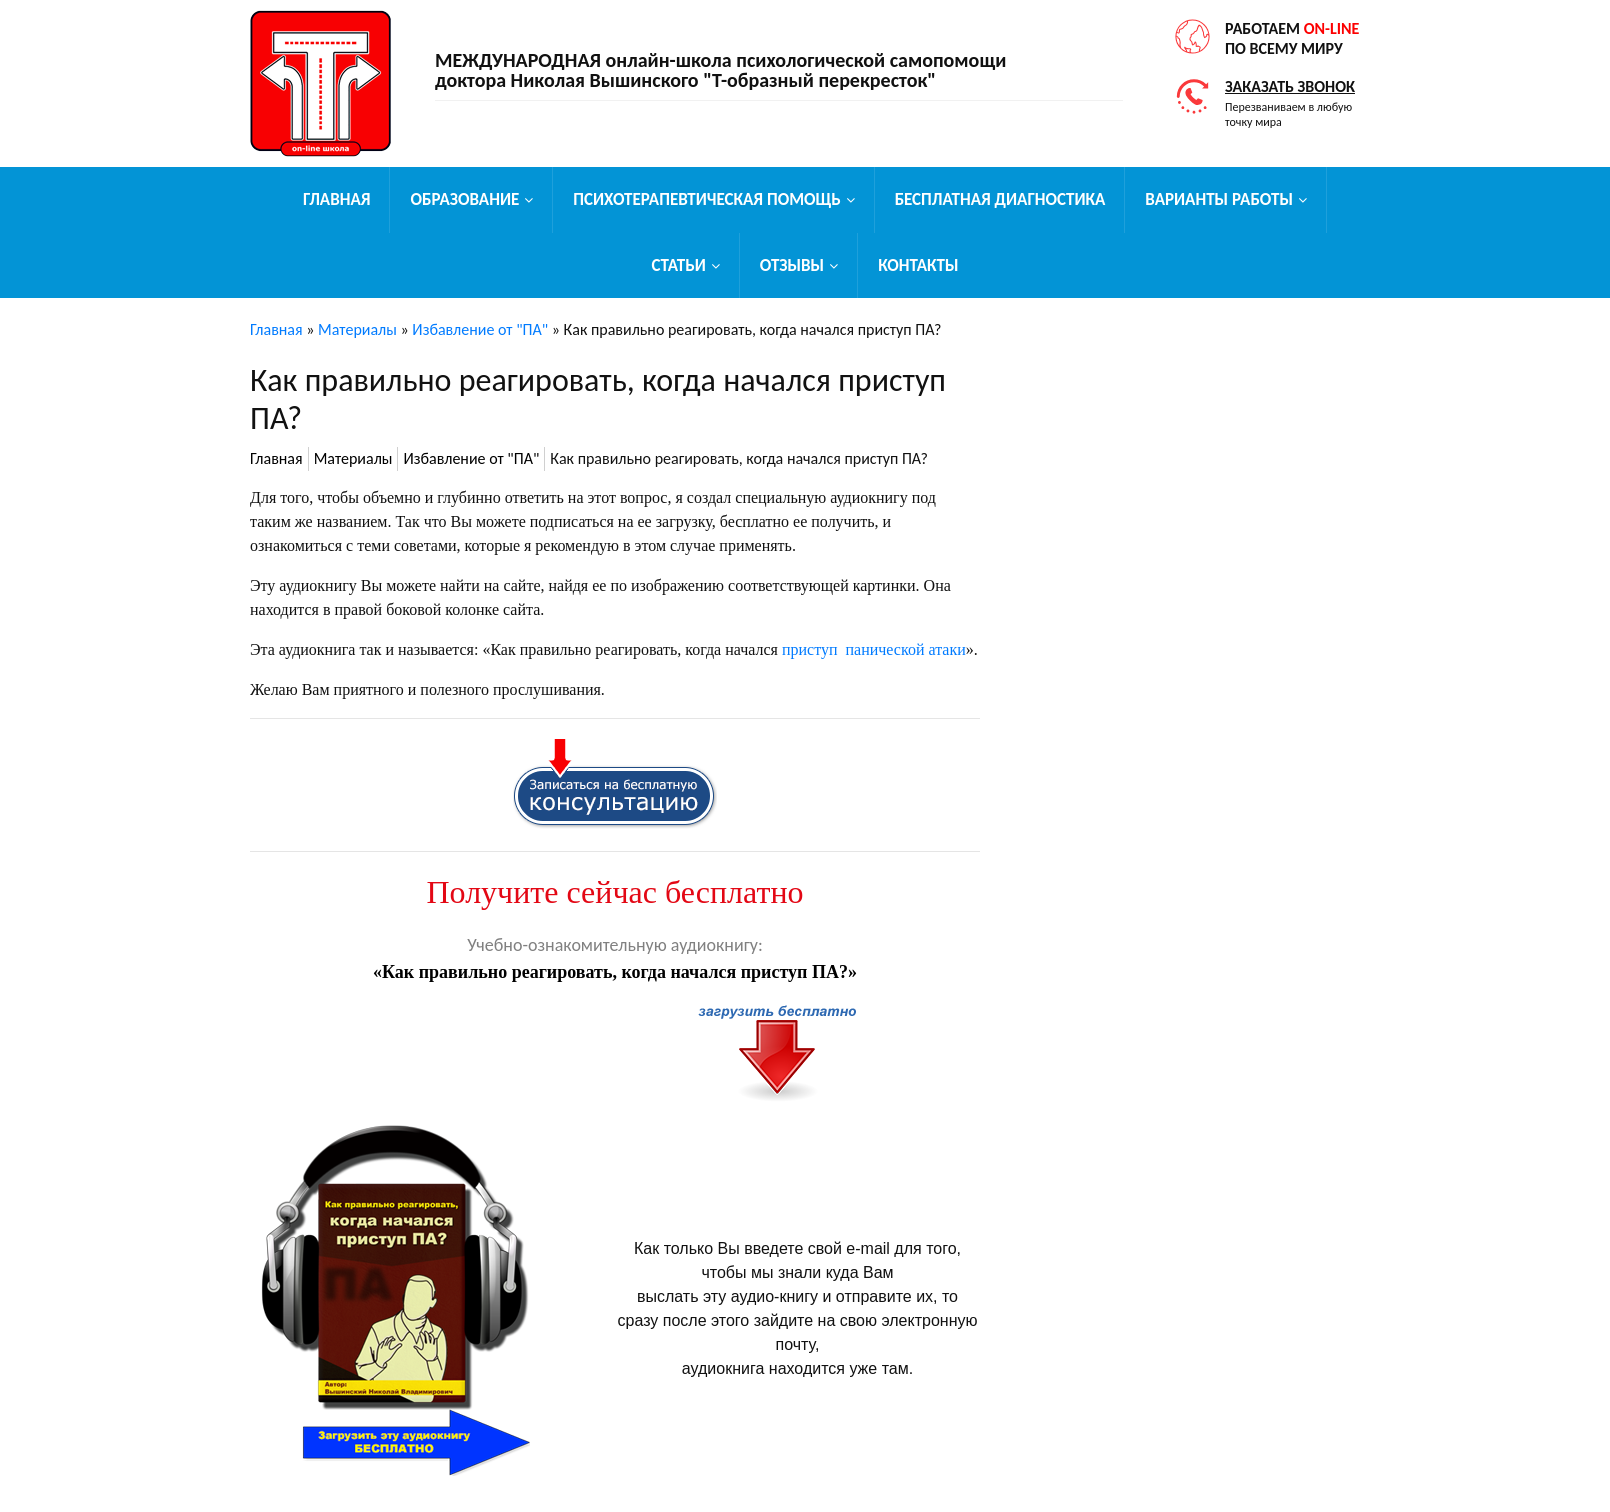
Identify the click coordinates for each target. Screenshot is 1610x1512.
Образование (464, 199)
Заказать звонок (1290, 86)
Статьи (678, 265)
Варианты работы (1219, 199)
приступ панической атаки (874, 649)
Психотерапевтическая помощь (706, 199)
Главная (336, 199)
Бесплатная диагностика (1000, 199)
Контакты (918, 265)
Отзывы (792, 265)
